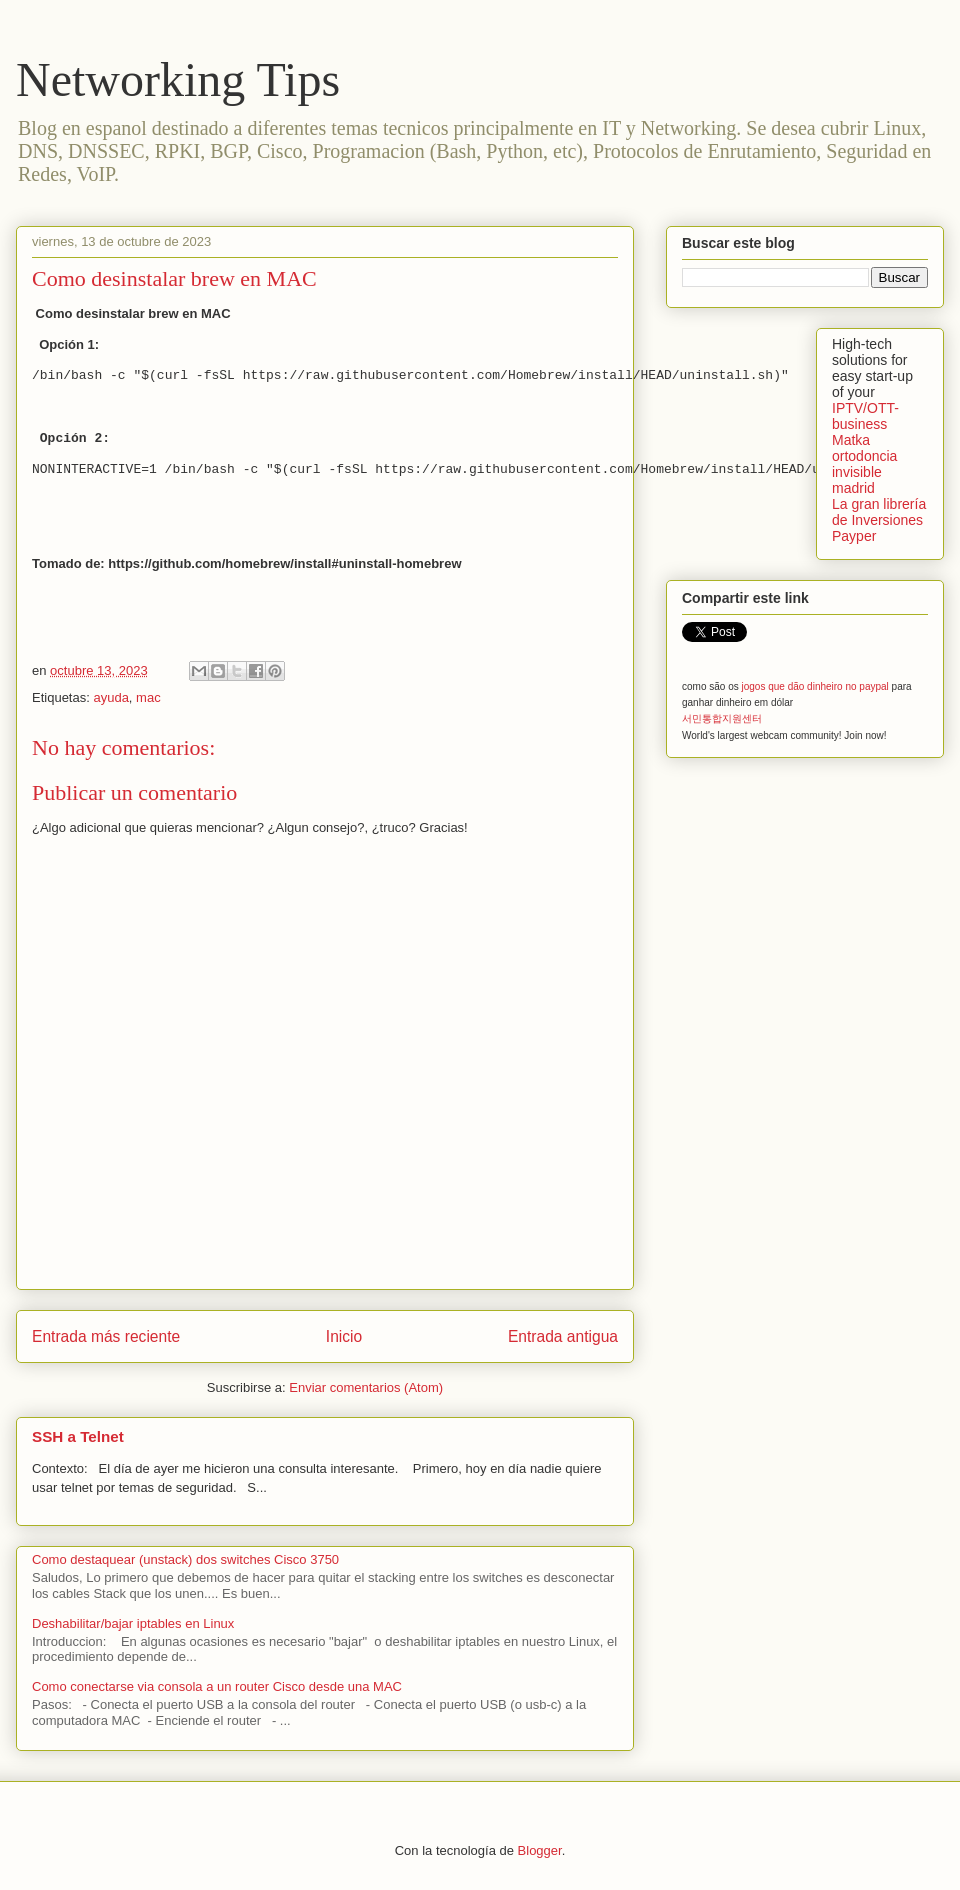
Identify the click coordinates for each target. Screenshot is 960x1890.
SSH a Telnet (78, 1436)
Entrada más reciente (106, 1336)
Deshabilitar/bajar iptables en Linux (133, 1623)
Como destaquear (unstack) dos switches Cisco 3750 (185, 1559)
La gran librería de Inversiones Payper (879, 520)
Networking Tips (178, 79)
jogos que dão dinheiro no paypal (814, 686)
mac (148, 697)
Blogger (540, 1850)
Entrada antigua (563, 1336)
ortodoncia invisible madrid (864, 472)
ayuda (110, 697)
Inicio (344, 1336)
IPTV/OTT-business (865, 416)
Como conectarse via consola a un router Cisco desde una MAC (217, 1686)
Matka (851, 440)
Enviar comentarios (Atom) (366, 1387)
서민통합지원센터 (722, 718)
